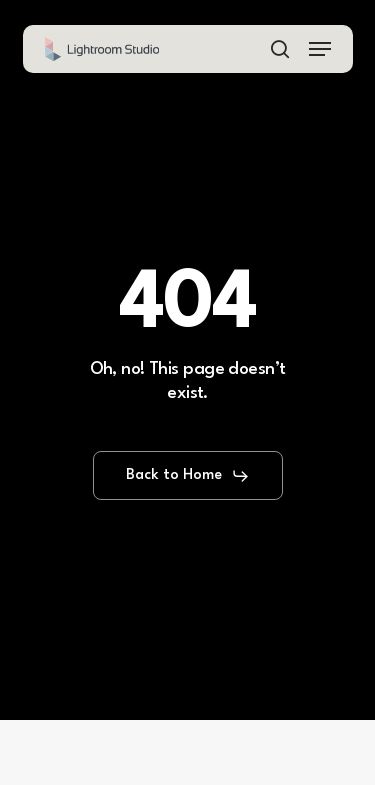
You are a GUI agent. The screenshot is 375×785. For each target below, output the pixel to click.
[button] (320, 49)
